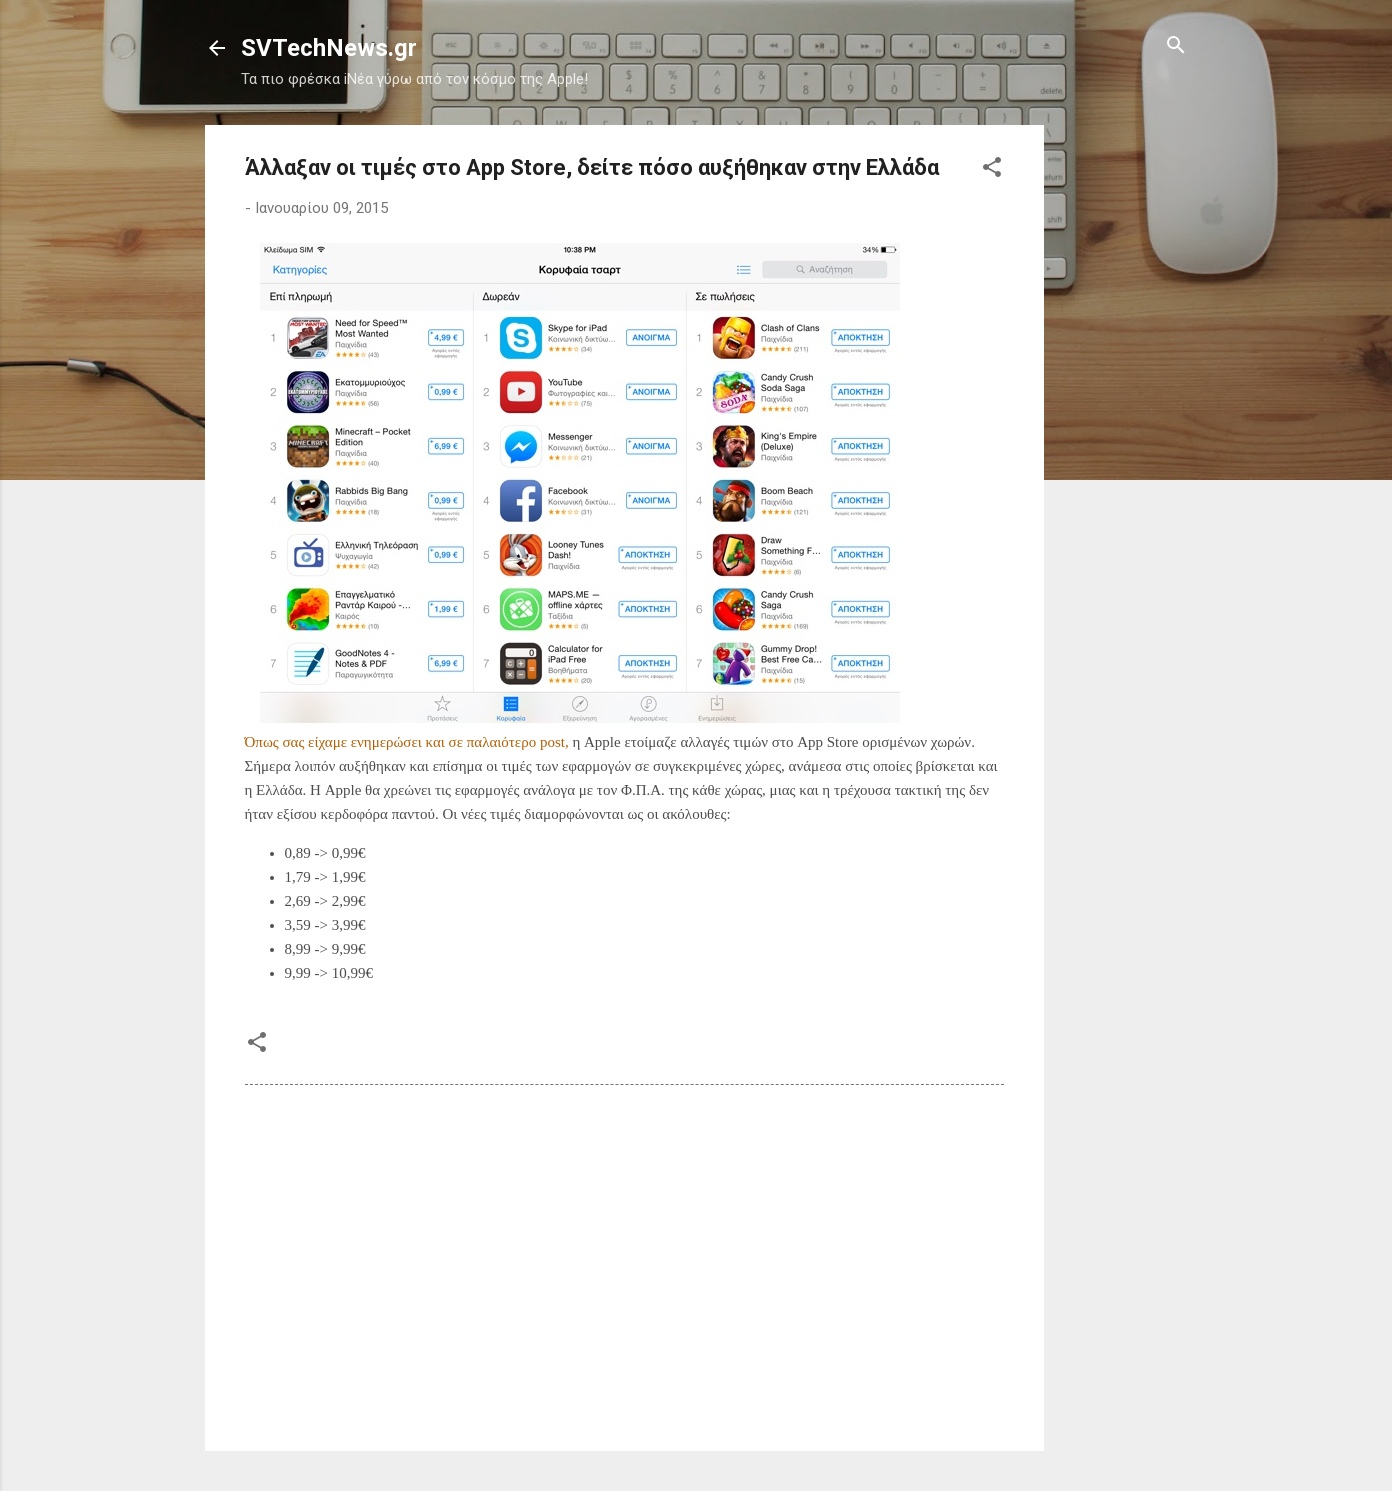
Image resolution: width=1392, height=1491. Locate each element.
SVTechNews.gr (329, 48)
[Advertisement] (1124, 425)
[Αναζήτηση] (1176, 46)
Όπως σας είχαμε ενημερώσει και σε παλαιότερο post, (407, 742)
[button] (992, 168)
